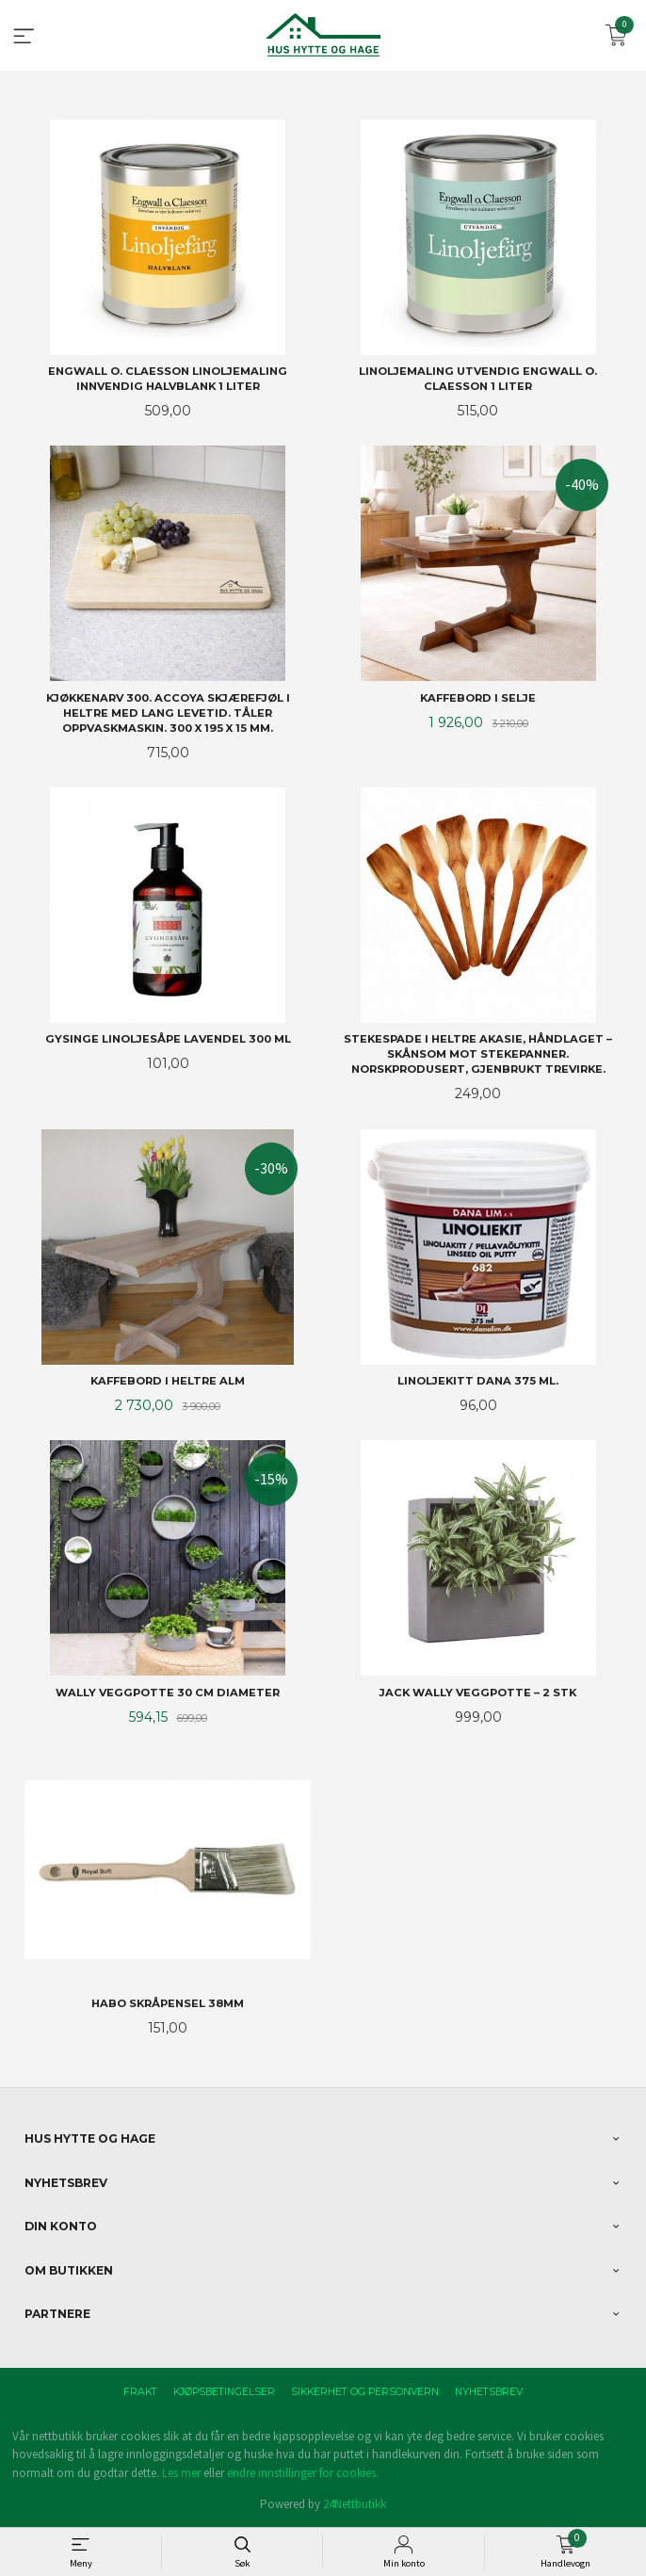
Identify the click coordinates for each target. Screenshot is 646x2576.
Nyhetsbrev (489, 2392)
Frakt (140, 2392)
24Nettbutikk (354, 2504)
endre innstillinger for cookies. (303, 2473)
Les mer (181, 2473)
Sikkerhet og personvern (365, 2392)
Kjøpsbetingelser (224, 2392)
